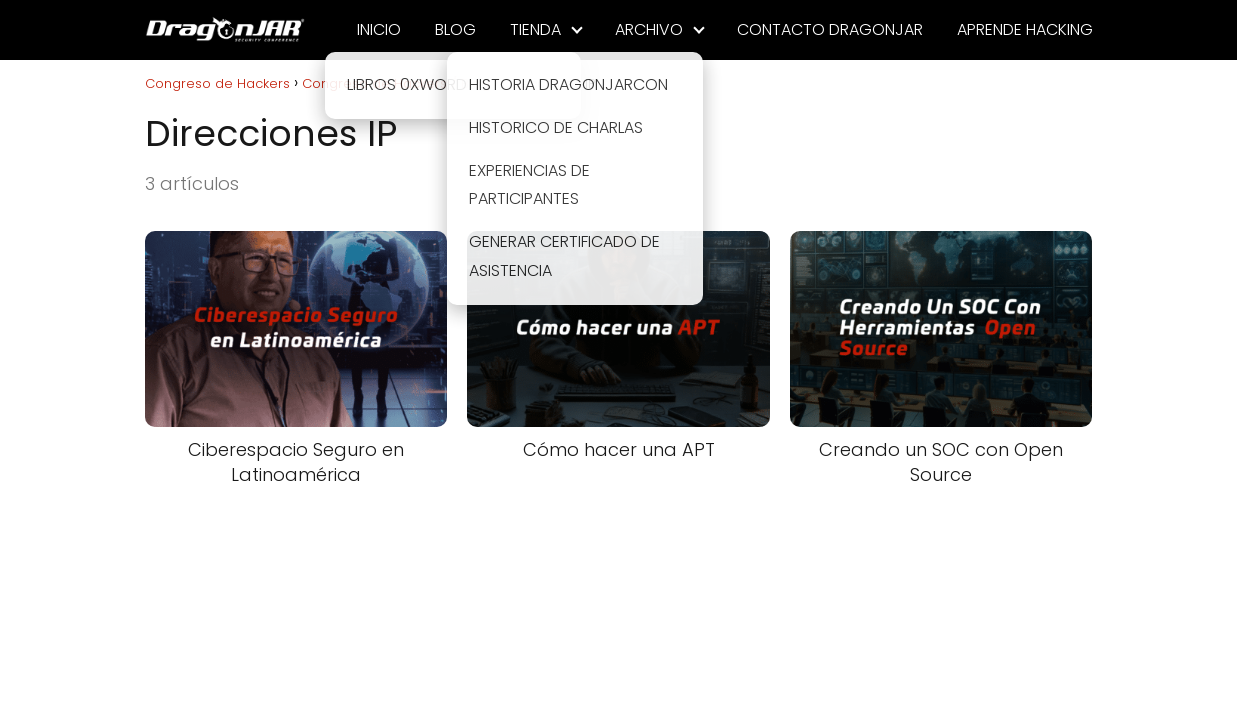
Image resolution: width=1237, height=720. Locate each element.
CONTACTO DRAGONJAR (830, 29)
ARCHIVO (649, 29)
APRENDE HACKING (1025, 29)
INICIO (379, 29)
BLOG (455, 29)
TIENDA (535, 29)
